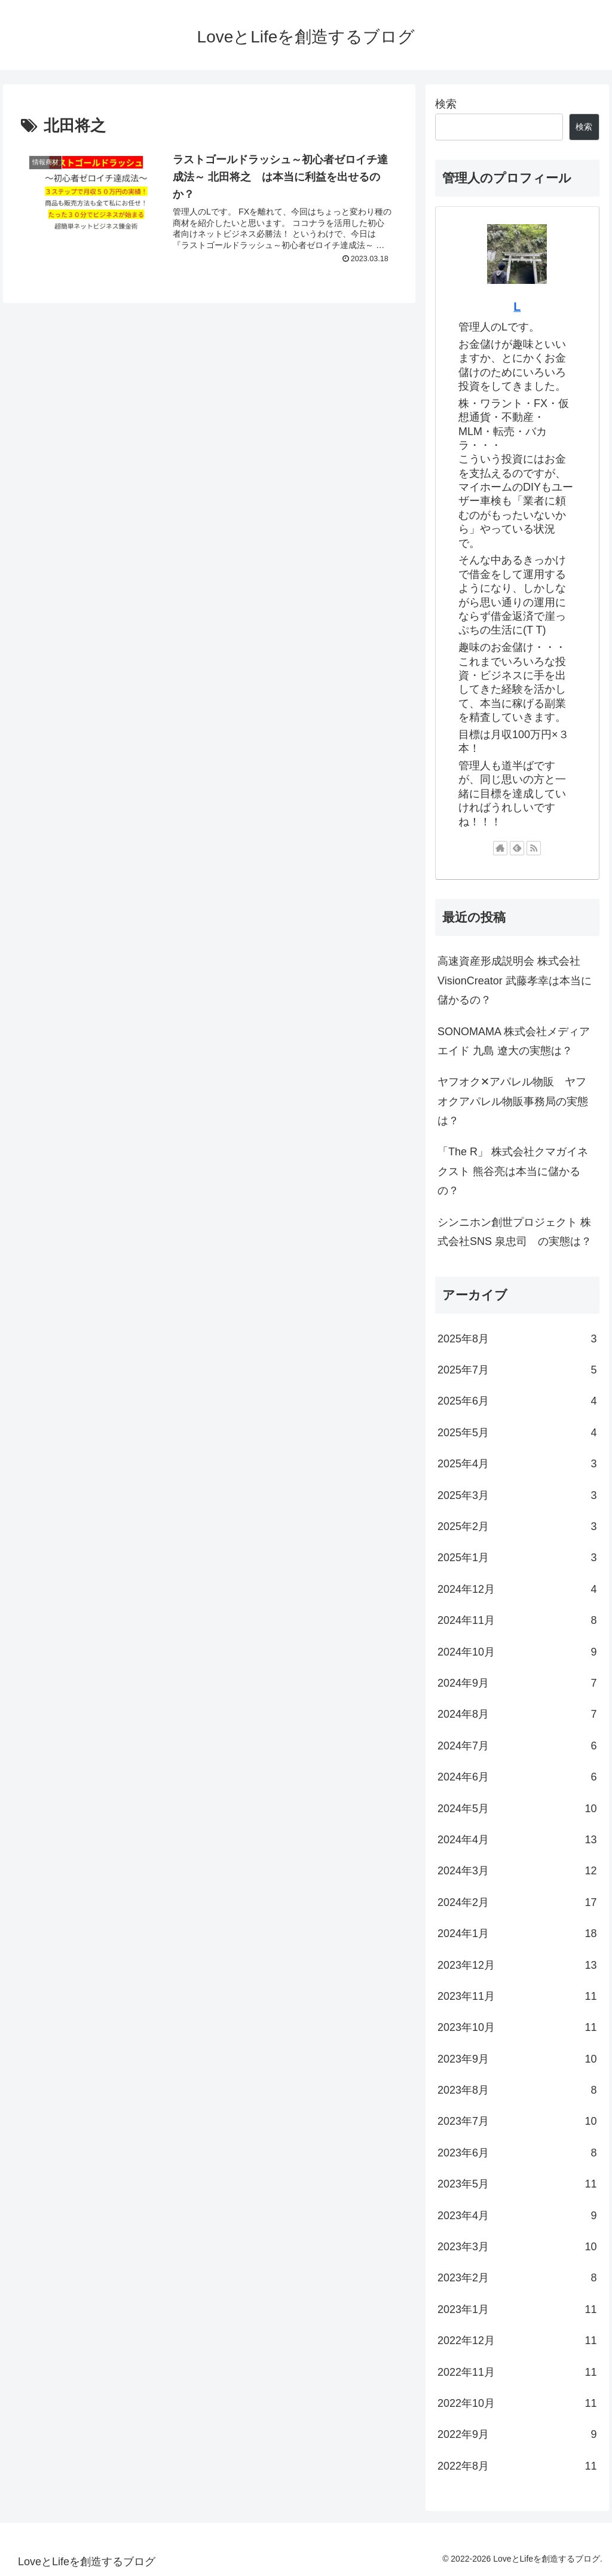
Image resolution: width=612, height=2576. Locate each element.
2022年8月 (516, 2466)
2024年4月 (516, 1839)
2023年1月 (516, 2309)
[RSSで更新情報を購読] (534, 848)
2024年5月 (516, 1808)
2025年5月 (516, 1432)
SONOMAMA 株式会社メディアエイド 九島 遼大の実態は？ (513, 1041)
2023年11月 (516, 1996)
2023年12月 (516, 1965)
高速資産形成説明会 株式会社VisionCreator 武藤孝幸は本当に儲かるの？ (514, 980)
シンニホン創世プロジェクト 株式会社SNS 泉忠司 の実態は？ (514, 1231)
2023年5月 (516, 2183)
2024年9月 (516, 1683)
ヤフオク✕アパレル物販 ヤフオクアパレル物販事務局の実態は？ (512, 1101)
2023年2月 (516, 2277)
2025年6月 (516, 1401)
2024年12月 (516, 1589)
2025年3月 (516, 1495)
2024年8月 (516, 1714)
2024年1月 (516, 1933)
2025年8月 (516, 1338)
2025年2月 (516, 1526)
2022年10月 (516, 2403)
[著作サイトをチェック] (500, 848)
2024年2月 (516, 1902)
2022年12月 (516, 2340)
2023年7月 (516, 2121)
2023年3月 (516, 2246)
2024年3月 (516, 1870)
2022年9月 (516, 2434)
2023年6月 (516, 2152)
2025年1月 (516, 1557)
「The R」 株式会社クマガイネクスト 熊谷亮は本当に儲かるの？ (512, 1171)
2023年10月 (516, 2027)
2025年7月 (516, 1369)
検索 (446, 104)
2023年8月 (516, 2090)
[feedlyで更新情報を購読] (517, 848)
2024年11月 (516, 1620)
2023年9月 (516, 2059)
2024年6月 (516, 1776)
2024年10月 (516, 1652)
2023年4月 (516, 2215)
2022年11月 (516, 2372)
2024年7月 (516, 1745)
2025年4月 (516, 1463)
